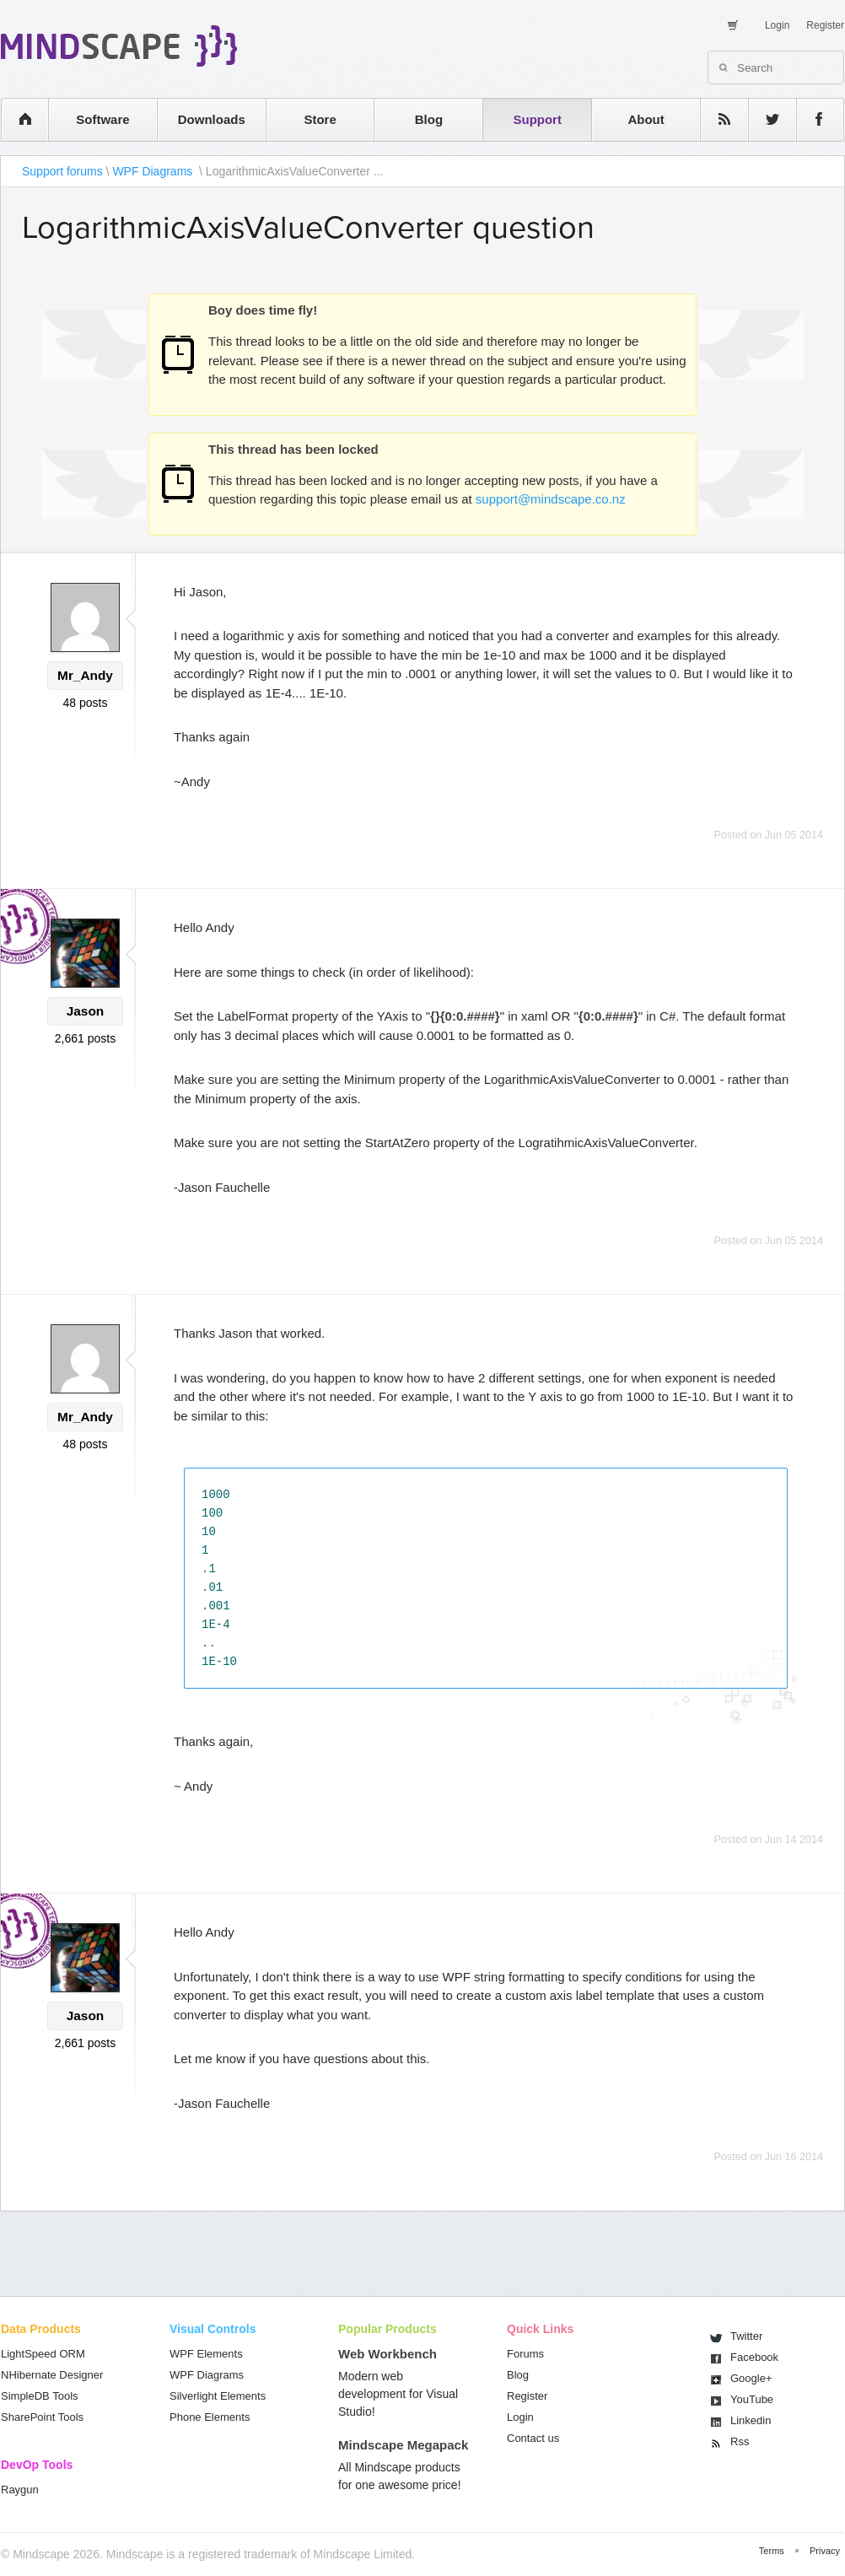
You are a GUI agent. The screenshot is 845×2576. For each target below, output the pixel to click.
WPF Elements (206, 2353)
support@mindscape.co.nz (551, 499)
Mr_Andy (85, 675)
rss (716, 119)
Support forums (62, 171)
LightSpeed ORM (43, 2353)
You (751, 2399)
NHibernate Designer (52, 2375)
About (645, 119)
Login (777, 25)
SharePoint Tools (42, 2417)
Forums (525, 2353)
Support (537, 119)
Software (102, 119)
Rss (739, 2441)
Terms (771, 2551)
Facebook (754, 2357)
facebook (811, 119)
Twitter (746, 2336)
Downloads (211, 119)
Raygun (20, 2489)
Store (320, 119)
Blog (429, 119)
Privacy (825, 2551)
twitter (764, 119)
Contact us (533, 2438)
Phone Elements (210, 2417)
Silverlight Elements (218, 2396)
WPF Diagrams (154, 171)
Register (825, 25)
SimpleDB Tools (39, 2396)
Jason (85, 1011)
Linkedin (750, 2420)
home (16, 119)
